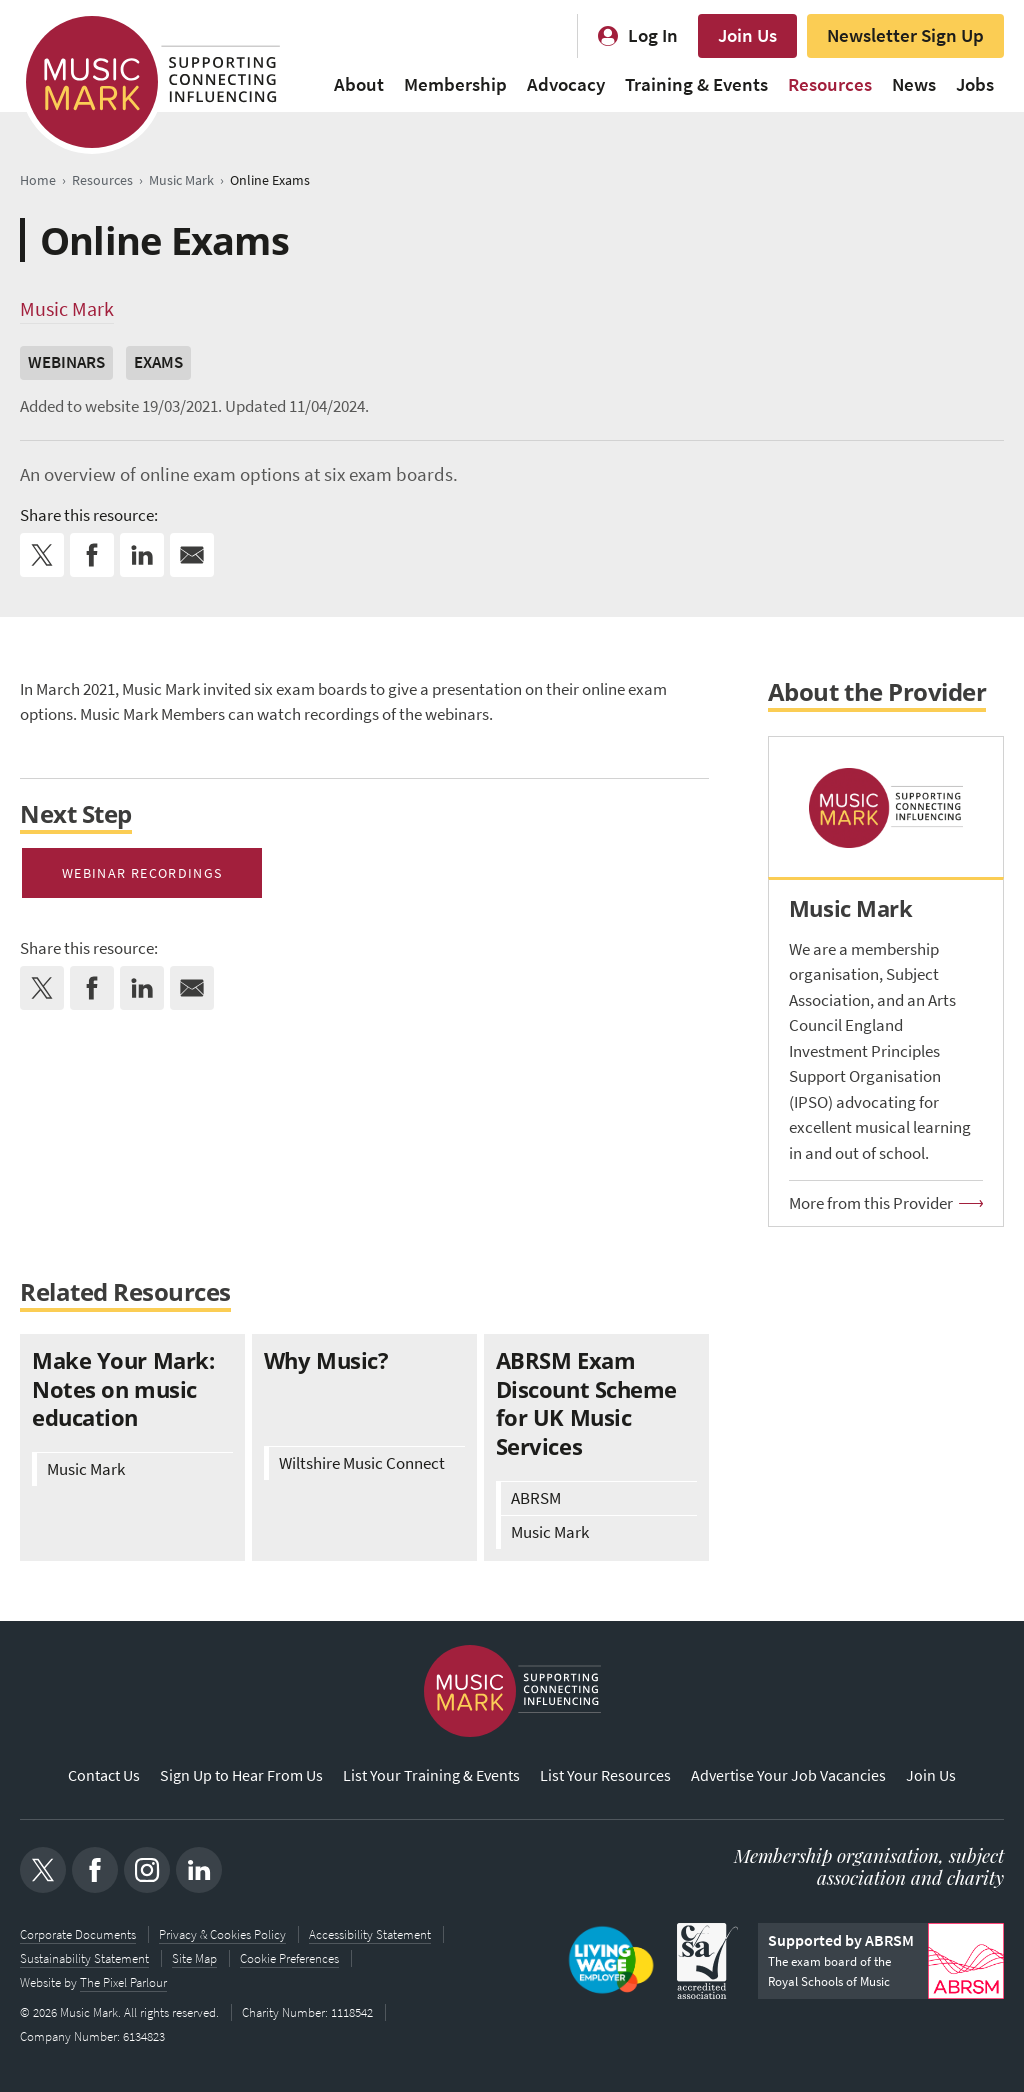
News (914, 84)
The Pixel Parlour (123, 1982)
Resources (830, 84)
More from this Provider (871, 1203)
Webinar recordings (142, 873)
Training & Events (696, 84)
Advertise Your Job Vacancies (788, 1775)
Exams (158, 362)
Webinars (66, 362)
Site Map (194, 1958)
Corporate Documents (78, 1934)
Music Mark (67, 309)
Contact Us (104, 1775)
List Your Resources (605, 1775)
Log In (653, 35)
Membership (455, 84)
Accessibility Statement (370, 1934)
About (359, 84)
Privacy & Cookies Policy (222, 1934)
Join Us (747, 35)
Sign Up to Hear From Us (241, 1775)
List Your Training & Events (431, 1775)
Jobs (975, 84)
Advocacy (566, 84)
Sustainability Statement (84, 1958)
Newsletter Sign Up (905, 35)
